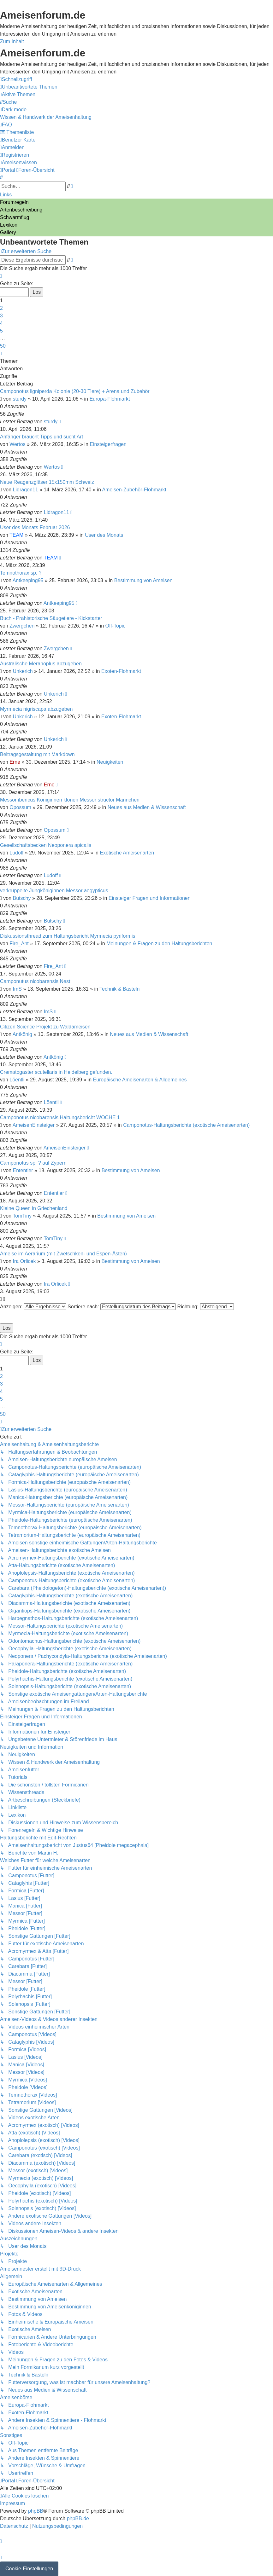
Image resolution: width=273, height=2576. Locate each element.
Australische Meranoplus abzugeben (41, 663)
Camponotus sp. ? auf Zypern (33, 1163)
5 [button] (1, 330)
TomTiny (22, 1216)
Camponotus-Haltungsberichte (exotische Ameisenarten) (186, 1125)
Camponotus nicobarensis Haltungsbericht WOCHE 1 (60, 1117)
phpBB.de (78, 2518)
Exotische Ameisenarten (127, 852)
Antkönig (22, 1034)
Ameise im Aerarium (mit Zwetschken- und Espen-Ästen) (63, 1253)
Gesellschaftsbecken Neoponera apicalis (45, 845)
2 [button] (1, 308)
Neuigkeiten (110, 762)
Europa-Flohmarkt (109, 399)
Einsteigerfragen (108, 444)
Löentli (16, 1079)
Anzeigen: (33, 1306)
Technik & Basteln (119, 989)
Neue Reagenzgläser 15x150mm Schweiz (47, 482)
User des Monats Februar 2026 (35, 527)
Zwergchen (21, 625)
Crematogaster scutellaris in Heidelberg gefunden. (56, 1072)
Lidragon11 (25, 489)
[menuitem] (28, 87)
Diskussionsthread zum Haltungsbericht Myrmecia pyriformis (67, 936)
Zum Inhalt (12, 41)
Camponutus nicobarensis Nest (35, 981)
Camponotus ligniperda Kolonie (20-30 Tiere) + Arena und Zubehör (75, 391)
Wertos (17, 444)
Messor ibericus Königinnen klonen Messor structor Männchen (69, 799)
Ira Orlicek (24, 1261)
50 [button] (3, 346)
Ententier (23, 1170)
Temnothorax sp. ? (21, 573)
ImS (17, 989)
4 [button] (1, 323)
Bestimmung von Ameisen (143, 580)
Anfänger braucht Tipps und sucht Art (41, 436)
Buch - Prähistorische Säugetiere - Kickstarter (51, 618)
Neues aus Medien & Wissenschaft (147, 807)
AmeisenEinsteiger (34, 1125)
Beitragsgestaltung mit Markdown (37, 754)
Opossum (20, 807)
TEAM (16, 535)
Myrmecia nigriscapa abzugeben (36, 709)
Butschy (22, 898)
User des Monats (104, 535)
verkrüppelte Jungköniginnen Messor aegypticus (54, 890)
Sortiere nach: (122, 1306)
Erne (14, 762)
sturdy (20, 399)
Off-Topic (115, 625)
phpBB (35, 2511)
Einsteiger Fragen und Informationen (150, 898)
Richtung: (205, 1306)
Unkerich (23, 671)
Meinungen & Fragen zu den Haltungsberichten (159, 943)
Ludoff (16, 852)
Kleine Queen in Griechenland (33, 1208)
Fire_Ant (18, 943)
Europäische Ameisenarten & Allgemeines (140, 1079)
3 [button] (1, 315)
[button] (1, 276)
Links (6, 194)
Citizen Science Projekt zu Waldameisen (45, 1026)
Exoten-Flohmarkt (121, 671)
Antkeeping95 (28, 580)
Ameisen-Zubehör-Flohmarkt (134, 489)
